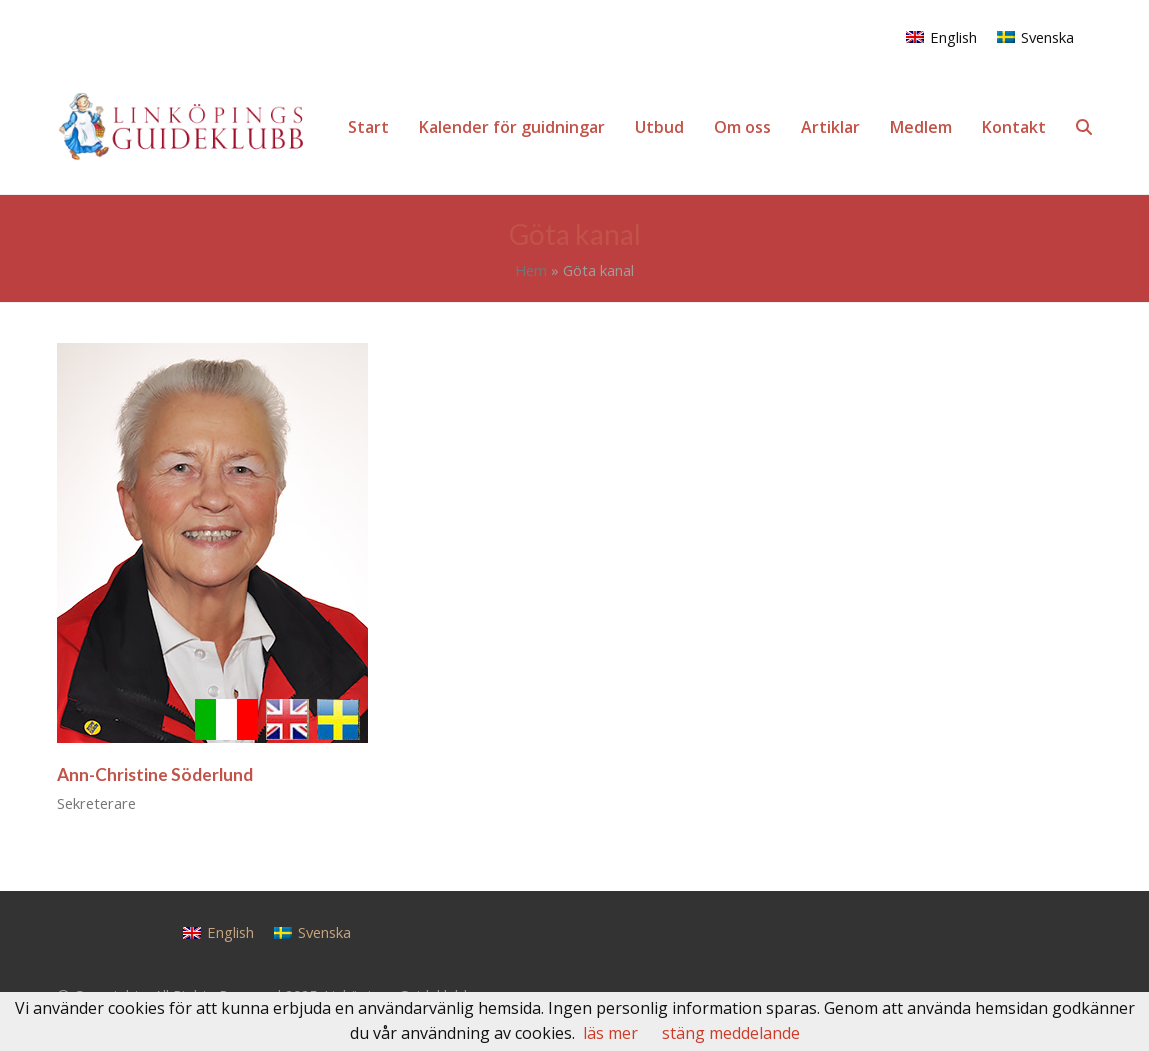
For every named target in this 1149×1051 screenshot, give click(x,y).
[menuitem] (941, 36)
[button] (1084, 127)
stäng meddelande (731, 1033)
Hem (531, 270)
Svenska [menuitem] (1047, 37)
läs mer (610, 1033)
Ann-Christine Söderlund (155, 774)
